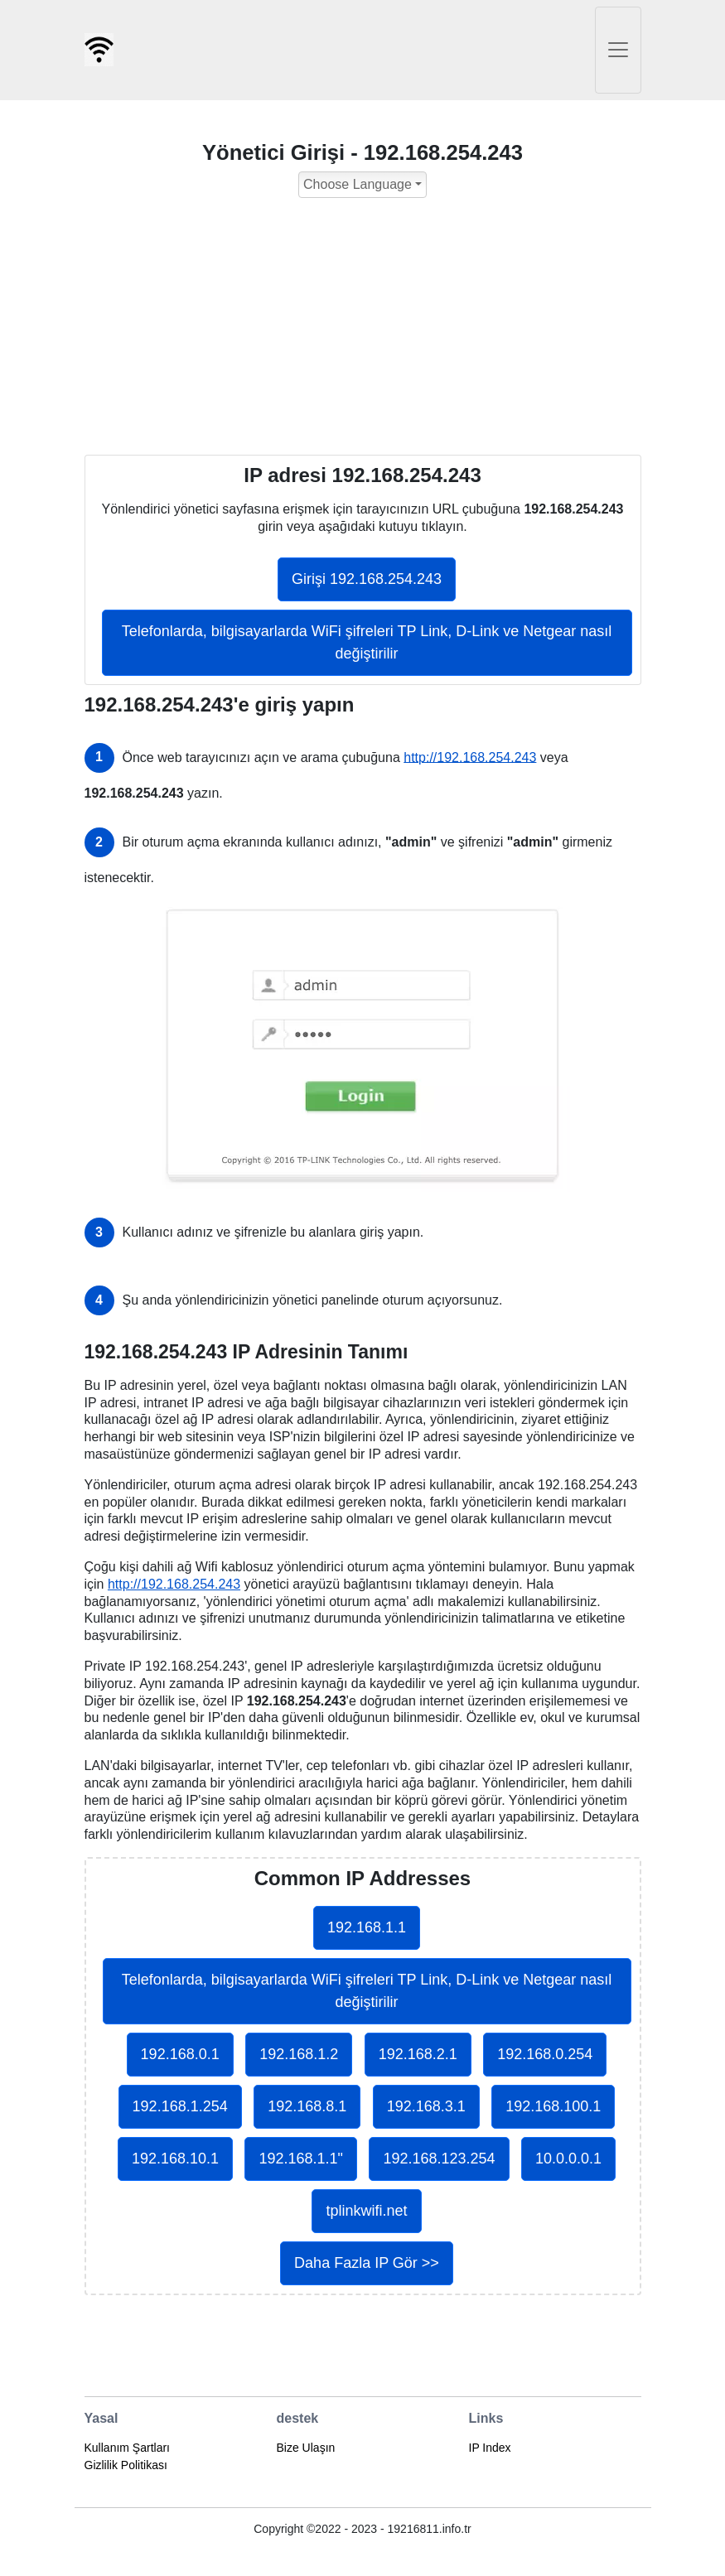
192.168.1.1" (300, 2158)
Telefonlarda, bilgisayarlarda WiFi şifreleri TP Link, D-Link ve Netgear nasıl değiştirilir (367, 642)
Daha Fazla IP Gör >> (366, 2263)
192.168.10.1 (175, 2158)
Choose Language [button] (357, 184)
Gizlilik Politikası (126, 2465)
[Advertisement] (363, 330)
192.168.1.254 (180, 2106)
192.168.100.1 (553, 2106)
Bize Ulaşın (306, 2447)
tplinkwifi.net (366, 2210)
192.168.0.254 (544, 2054)
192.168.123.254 (439, 2158)
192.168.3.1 (426, 2106)
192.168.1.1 (366, 1927)
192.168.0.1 (180, 2054)
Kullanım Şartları (127, 2447)
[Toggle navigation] (618, 50)
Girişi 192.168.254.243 (367, 579)
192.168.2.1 (418, 2054)
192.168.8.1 (307, 2106)
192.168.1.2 (298, 2054)
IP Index (490, 2447)
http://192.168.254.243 (470, 757)
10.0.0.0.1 (568, 2158)
